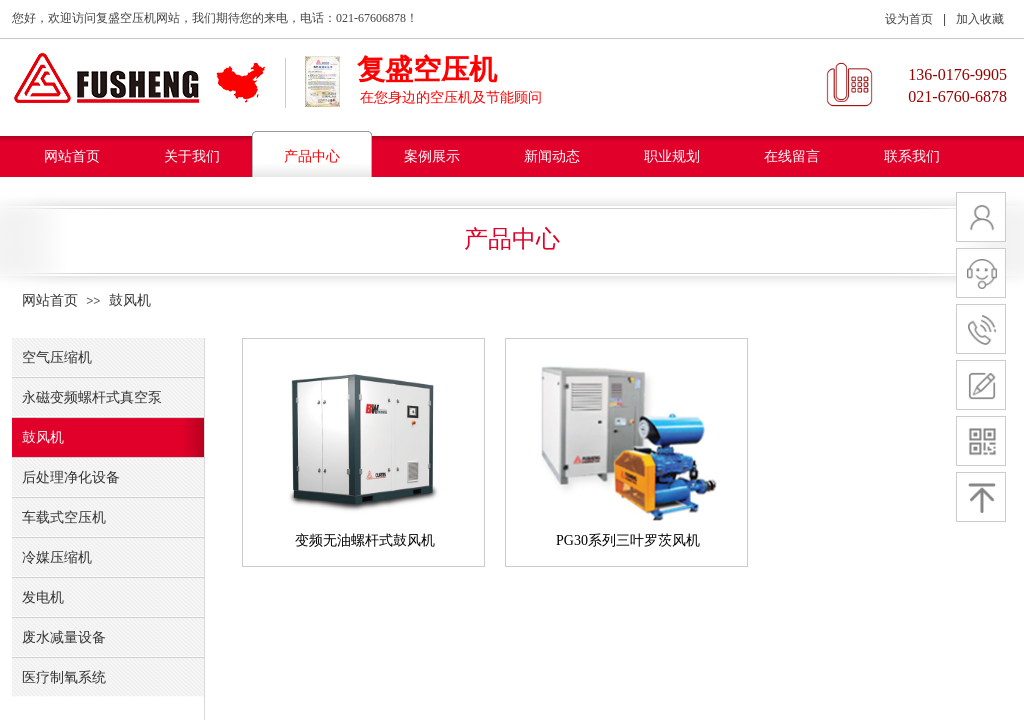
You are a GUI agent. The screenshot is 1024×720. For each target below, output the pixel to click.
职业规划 (672, 156)
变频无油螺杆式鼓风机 (365, 540)
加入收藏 (980, 19)
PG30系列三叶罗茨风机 (628, 540)
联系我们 (912, 156)
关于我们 (192, 156)
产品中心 (312, 156)
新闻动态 (552, 156)
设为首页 (909, 19)
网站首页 (72, 156)
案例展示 (432, 156)
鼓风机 (130, 300)
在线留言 (792, 156)
